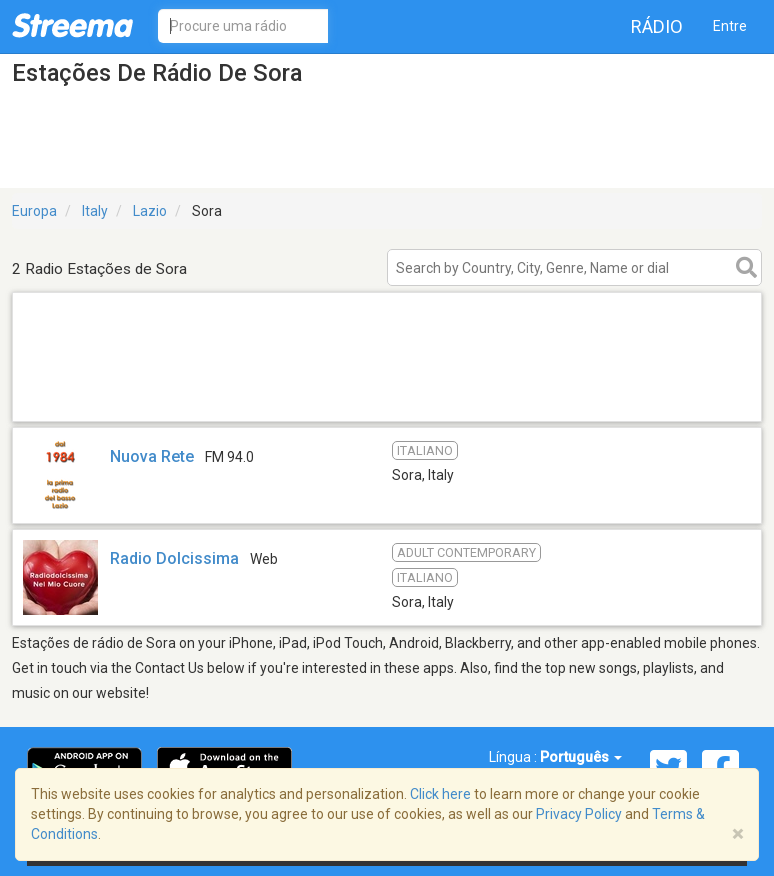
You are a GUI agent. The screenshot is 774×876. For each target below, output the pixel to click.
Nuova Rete (152, 456)
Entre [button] (730, 26)
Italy (95, 211)
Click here (440, 794)
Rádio (657, 26)
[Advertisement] (387, 395)
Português (581, 757)
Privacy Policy (579, 814)
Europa (34, 211)
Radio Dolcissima (174, 558)
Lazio (150, 211)
